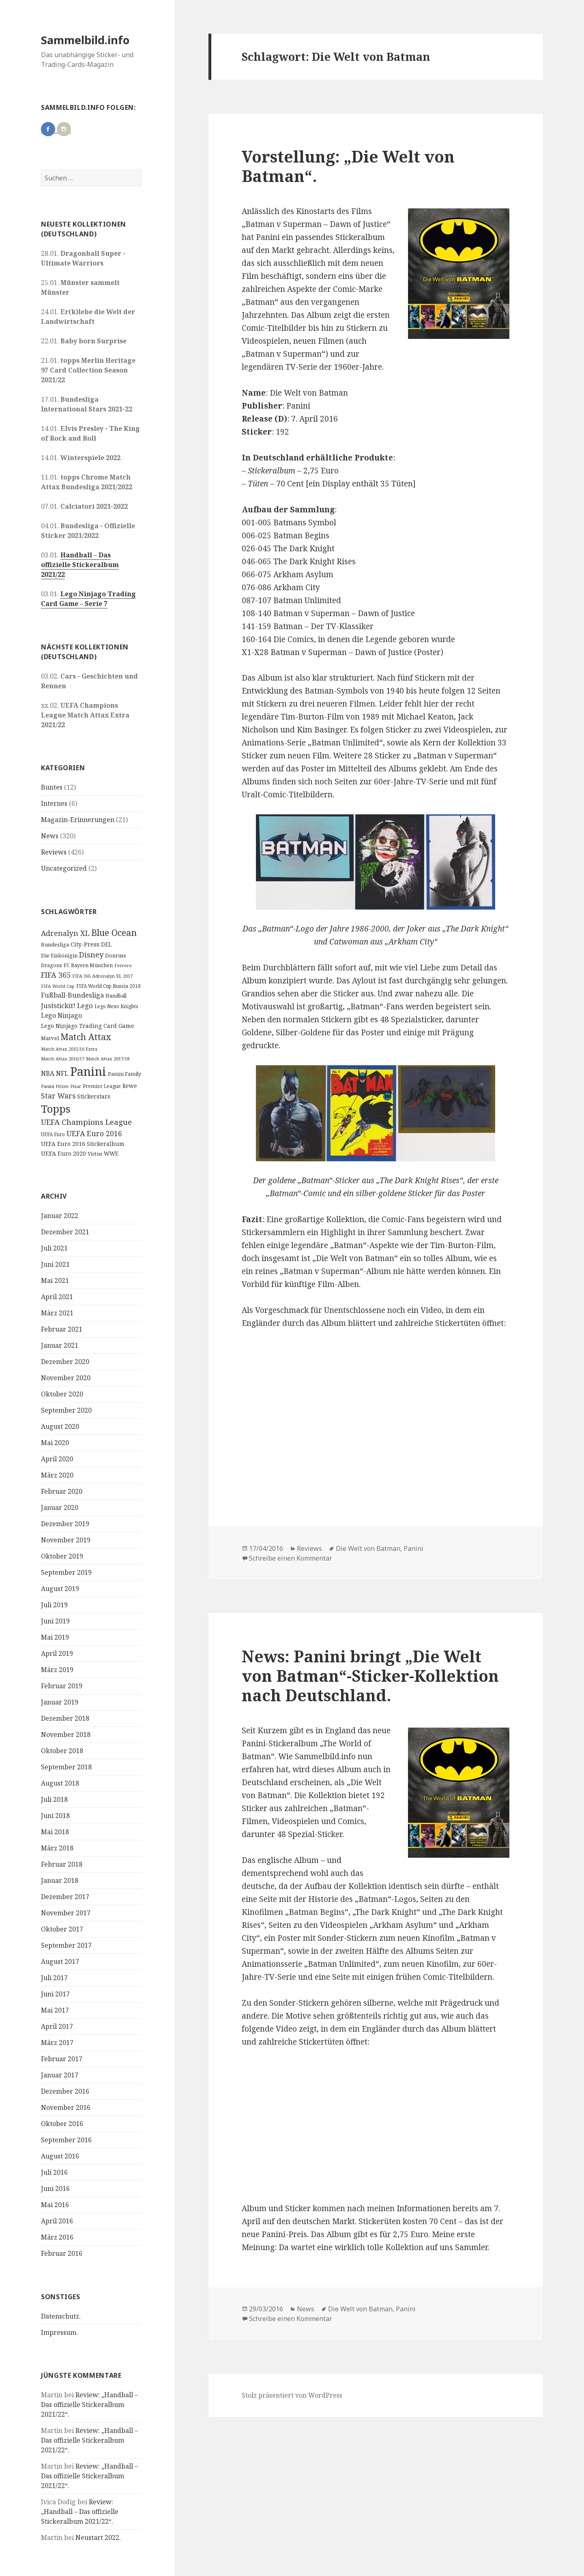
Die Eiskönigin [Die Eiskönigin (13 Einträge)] (59, 955)
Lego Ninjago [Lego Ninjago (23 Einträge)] (61, 1015)
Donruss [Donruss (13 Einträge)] (115, 955)
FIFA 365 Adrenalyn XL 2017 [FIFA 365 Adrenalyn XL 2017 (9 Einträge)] (102, 976)
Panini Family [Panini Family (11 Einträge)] (124, 1074)
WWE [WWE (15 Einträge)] (111, 1153)
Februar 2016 (61, 2253)
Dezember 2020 (65, 1361)
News (49, 835)
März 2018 (57, 1848)
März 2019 (57, 1669)
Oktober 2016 (62, 2123)
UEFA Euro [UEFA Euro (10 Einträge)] (53, 1134)
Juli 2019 (54, 1604)
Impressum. (59, 2332)
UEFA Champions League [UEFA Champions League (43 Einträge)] (86, 1122)
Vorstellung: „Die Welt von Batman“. (348, 166)
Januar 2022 (59, 1215)
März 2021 (57, 1312)
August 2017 (60, 1961)
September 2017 (66, 1945)
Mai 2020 (55, 1442)
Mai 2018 (55, 1831)
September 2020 (66, 1410)
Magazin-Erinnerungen (77, 819)
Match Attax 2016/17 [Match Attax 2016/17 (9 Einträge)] (62, 1059)
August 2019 (60, 1588)
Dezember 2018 (65, 1718)
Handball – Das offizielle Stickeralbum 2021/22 (80, 564)
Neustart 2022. (98, 2537)
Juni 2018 (55, 1815)
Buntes (51, 787)
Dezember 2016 (65, 2091)
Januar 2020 (59, 1507)
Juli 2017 (54, 1977)
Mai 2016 (55, 2204)
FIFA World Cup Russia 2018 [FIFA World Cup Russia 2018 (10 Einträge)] (108, 986)
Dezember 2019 (65, 1523)
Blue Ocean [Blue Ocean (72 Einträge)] (114, 932)
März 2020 (57, 1475)
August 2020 (60, 1426)
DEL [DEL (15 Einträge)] (106, 944)
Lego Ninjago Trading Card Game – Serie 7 (88, 598)
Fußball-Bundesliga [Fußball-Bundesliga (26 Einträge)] (72, 995)
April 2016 (57, 2220)
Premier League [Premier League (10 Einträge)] (102, 1086)
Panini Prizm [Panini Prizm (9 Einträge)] (55, 1086)
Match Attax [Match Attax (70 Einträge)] (85, 1037)
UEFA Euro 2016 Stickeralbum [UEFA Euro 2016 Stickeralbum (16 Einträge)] (83, 1144)
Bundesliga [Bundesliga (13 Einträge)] (55, 944)
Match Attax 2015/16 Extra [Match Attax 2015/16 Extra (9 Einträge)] (69, 1049)
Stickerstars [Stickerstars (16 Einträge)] (93, 1096)
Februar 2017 (61, 2058)
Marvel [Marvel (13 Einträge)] (50, 1038)
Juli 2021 (54, 1248)
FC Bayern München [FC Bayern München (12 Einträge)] (88, 965)
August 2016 (60, 2156)
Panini (413, 1548)
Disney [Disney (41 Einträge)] (91, 954)
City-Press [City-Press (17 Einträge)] (85, 944)
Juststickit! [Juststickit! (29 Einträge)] (58, 1005)
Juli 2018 (54, 1799)
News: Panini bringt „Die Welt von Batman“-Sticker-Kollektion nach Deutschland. (370, 1675)
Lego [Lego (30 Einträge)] (85, 1005)
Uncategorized (64, 868)
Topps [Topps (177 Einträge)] (56, 1108)
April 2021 (57, 1296)
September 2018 (66, 1766)
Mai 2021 (55, 1280)
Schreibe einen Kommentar (290, 1558)
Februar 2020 (61, 1491)
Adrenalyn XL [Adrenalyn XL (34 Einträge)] (65, 933)
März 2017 (57, 2042)
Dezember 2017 (65, 1896)
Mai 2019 (55, 1637)
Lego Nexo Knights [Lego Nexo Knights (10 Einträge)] (116, 1006)
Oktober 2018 (62, 1750)
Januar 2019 (59, 1702)
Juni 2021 (55, 1264)
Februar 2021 (61, 1329)
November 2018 (65, 1734)
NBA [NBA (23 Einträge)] (47, 1073)
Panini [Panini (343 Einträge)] (88, 1071)
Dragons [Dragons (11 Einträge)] (51, 965)
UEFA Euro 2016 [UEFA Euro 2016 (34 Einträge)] (94, 1133)
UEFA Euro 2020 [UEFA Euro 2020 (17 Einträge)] (63, 1153)
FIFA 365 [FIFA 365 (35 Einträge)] (56, 975)
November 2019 (65, 1539)
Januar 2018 (59, 1880)
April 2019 (57, 1653)
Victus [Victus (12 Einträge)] (95, 1153)
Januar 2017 (59, 2075)
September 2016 (66, 2139)
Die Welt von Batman (368, 1548)
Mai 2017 (55, 2010)
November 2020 (65, 1377)
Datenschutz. (61, 2316)
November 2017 (65, 1912)
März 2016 (57, 2237)
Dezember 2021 (65, 1231)
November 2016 (65, 2107)
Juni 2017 (55, 1993)
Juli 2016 (54, 2172)
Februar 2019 (61, 1685)
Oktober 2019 (62, 1556)
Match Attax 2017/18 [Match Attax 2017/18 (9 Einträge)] (107, 1059)
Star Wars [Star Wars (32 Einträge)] (58, 1096)
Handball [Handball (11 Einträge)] (116, 995)
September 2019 (66, 1572)
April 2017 (57, 2026)
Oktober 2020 (62, 1394)
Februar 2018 (61, 1864)
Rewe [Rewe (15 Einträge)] (129, 1086)
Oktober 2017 (62, 1929)
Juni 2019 (55, 1621)
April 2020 (57, 1458)
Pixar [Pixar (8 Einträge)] (75, 1086)
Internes (54, 803)
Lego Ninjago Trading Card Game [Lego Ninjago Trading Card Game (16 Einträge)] (87, 1026)
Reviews (54, 852)
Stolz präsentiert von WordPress (292, 2395)
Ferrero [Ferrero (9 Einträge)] (123, 965)
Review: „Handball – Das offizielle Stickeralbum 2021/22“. (89, 2404)
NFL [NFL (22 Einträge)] (62, 1073)
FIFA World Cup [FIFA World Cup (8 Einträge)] (58, 986)
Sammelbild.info (85, 39)
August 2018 (60, 1783)
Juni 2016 (55, 2188)
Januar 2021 (59, 1345)
